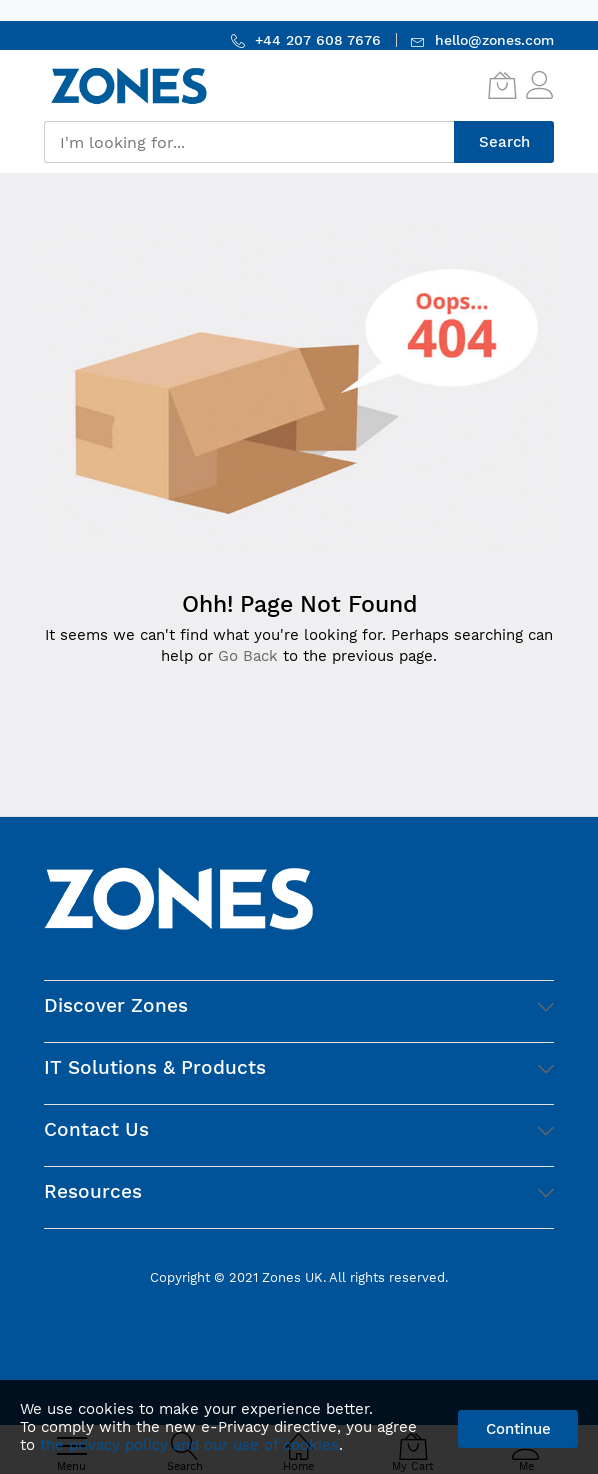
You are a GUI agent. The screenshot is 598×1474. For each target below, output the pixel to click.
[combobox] (249, 142)
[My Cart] (502, 85)
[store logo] (129, 85)
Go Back (248, 656)
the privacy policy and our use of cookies (189, 1445)
